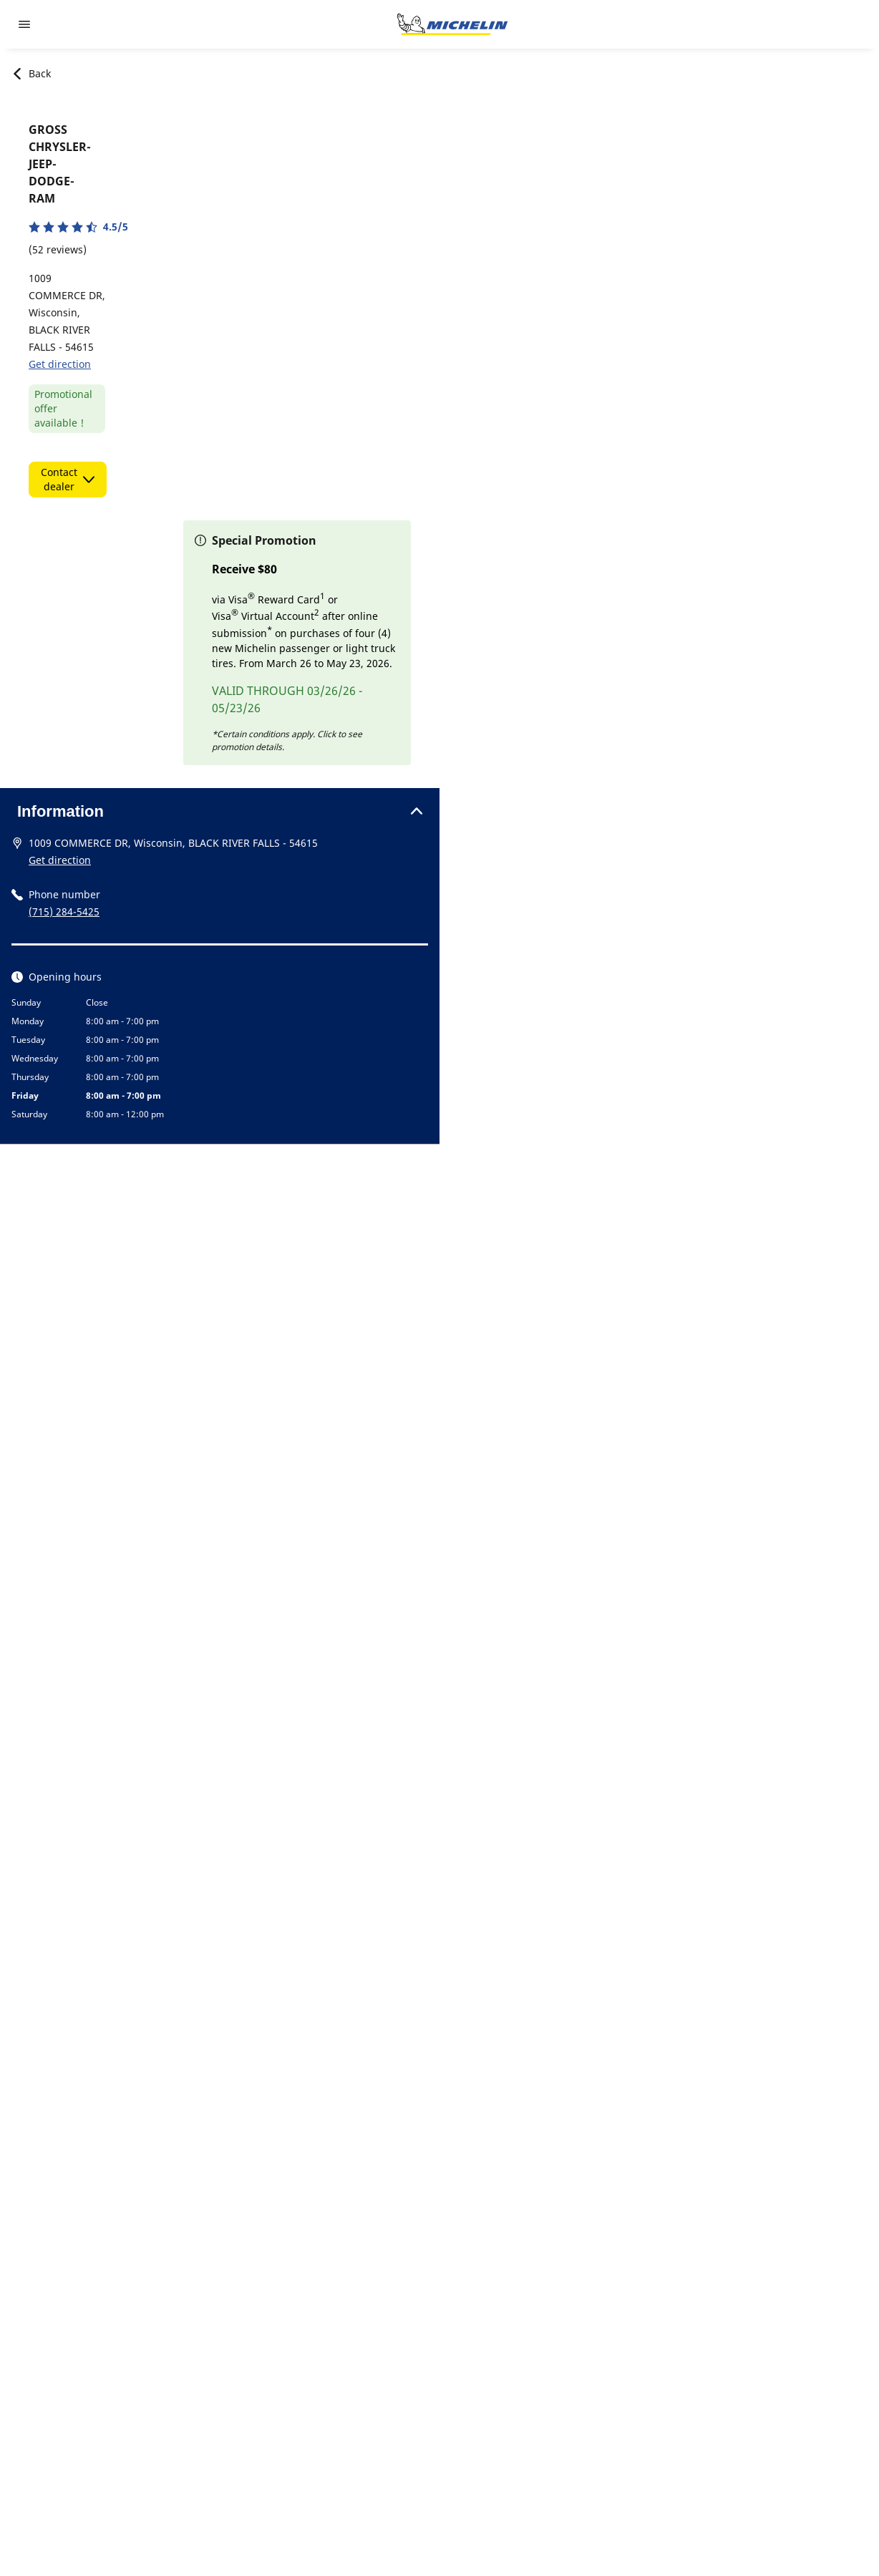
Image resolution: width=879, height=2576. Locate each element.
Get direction (60, 364)
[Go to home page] (452, 24)
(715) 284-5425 (64, 911)
